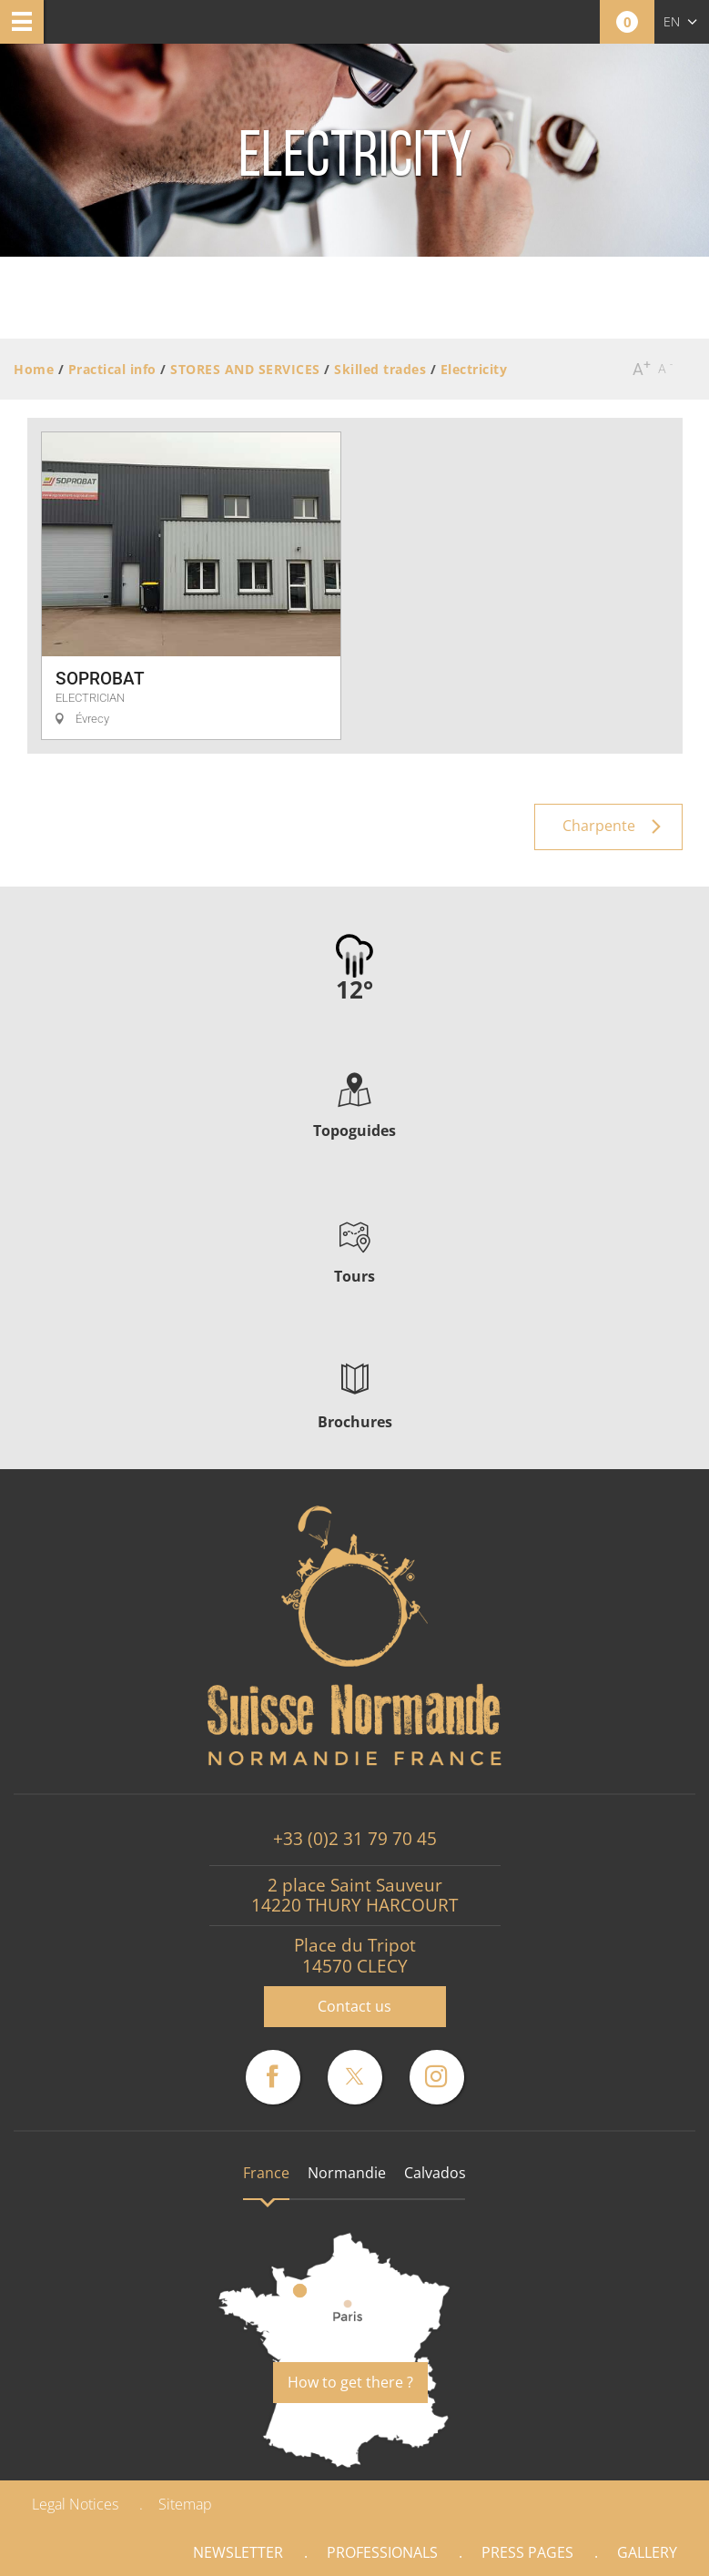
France (266, 2173)
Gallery (647, 2552)
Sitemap (185, 2504)
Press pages (527, 2552)
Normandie (347, 2173)
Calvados (435, 2173)
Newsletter (238, 2552)
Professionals (382, 2552)
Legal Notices (75, 2504)
